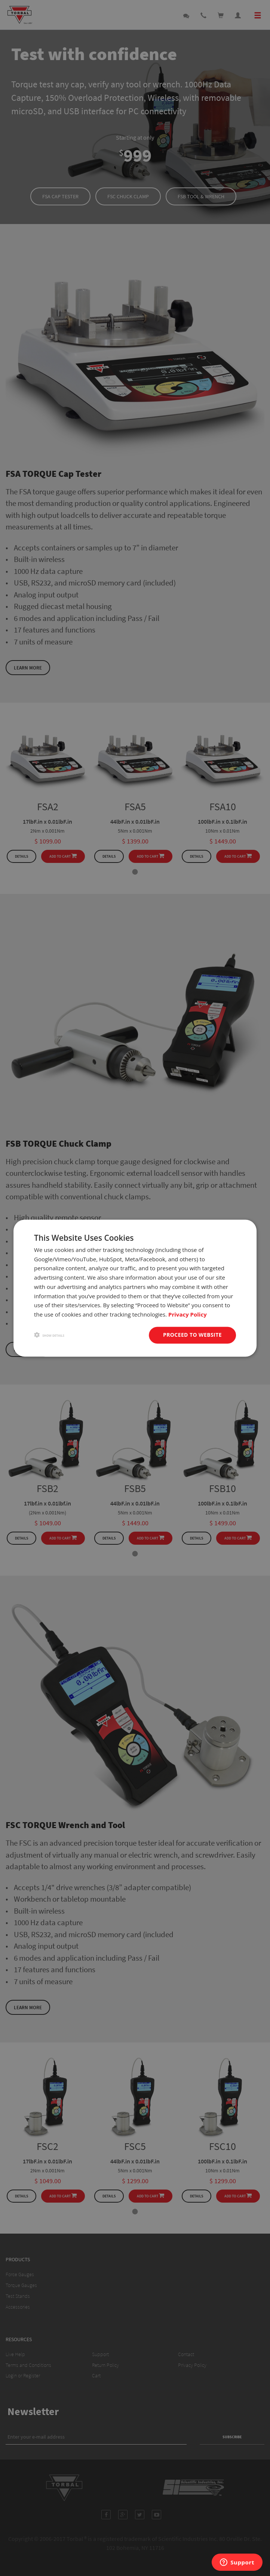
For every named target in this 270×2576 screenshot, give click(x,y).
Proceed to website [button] (192, 1334)
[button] (49, 1335)
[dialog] (135, 1288)
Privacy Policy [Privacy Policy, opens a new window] (187, 1314)
